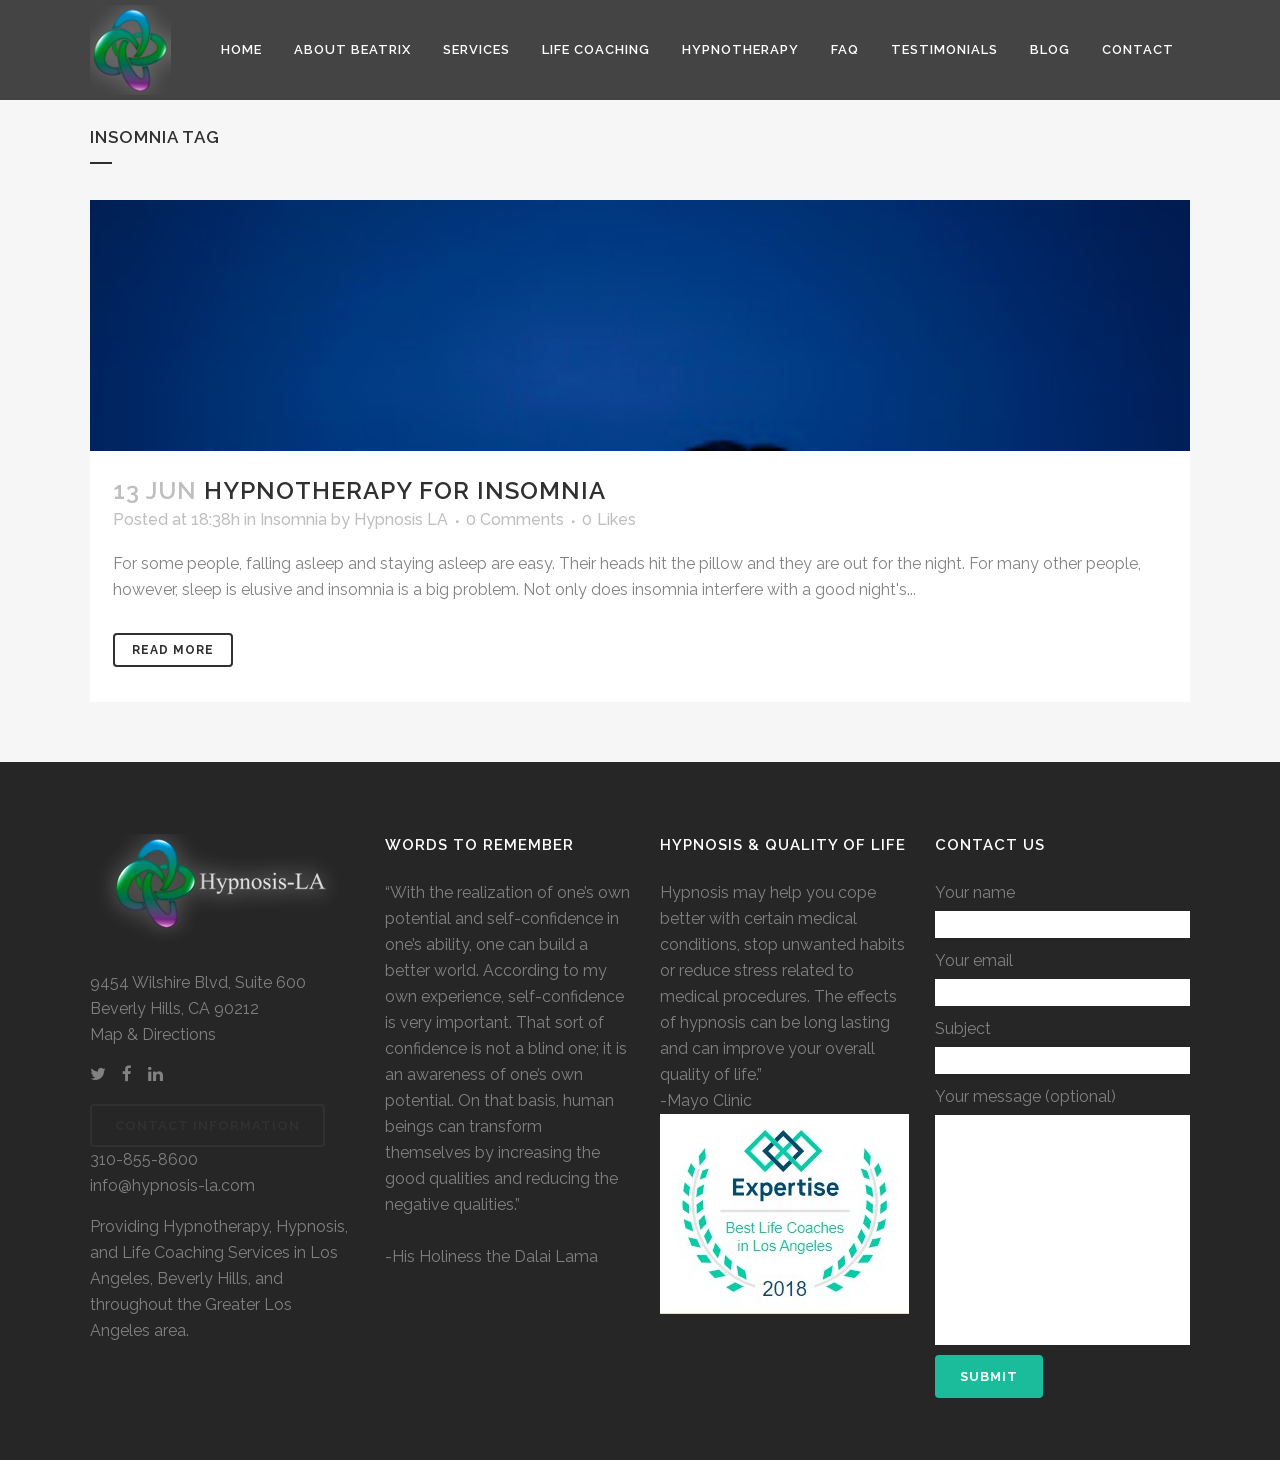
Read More (173, 650)
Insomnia (293, 519)
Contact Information (207, 1125)
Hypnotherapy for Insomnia (405, 490)
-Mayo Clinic (706, 1100)
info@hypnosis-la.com (172, 1185)
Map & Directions (153, 1034)
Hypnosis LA (401, 519)
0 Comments (515, 519)
